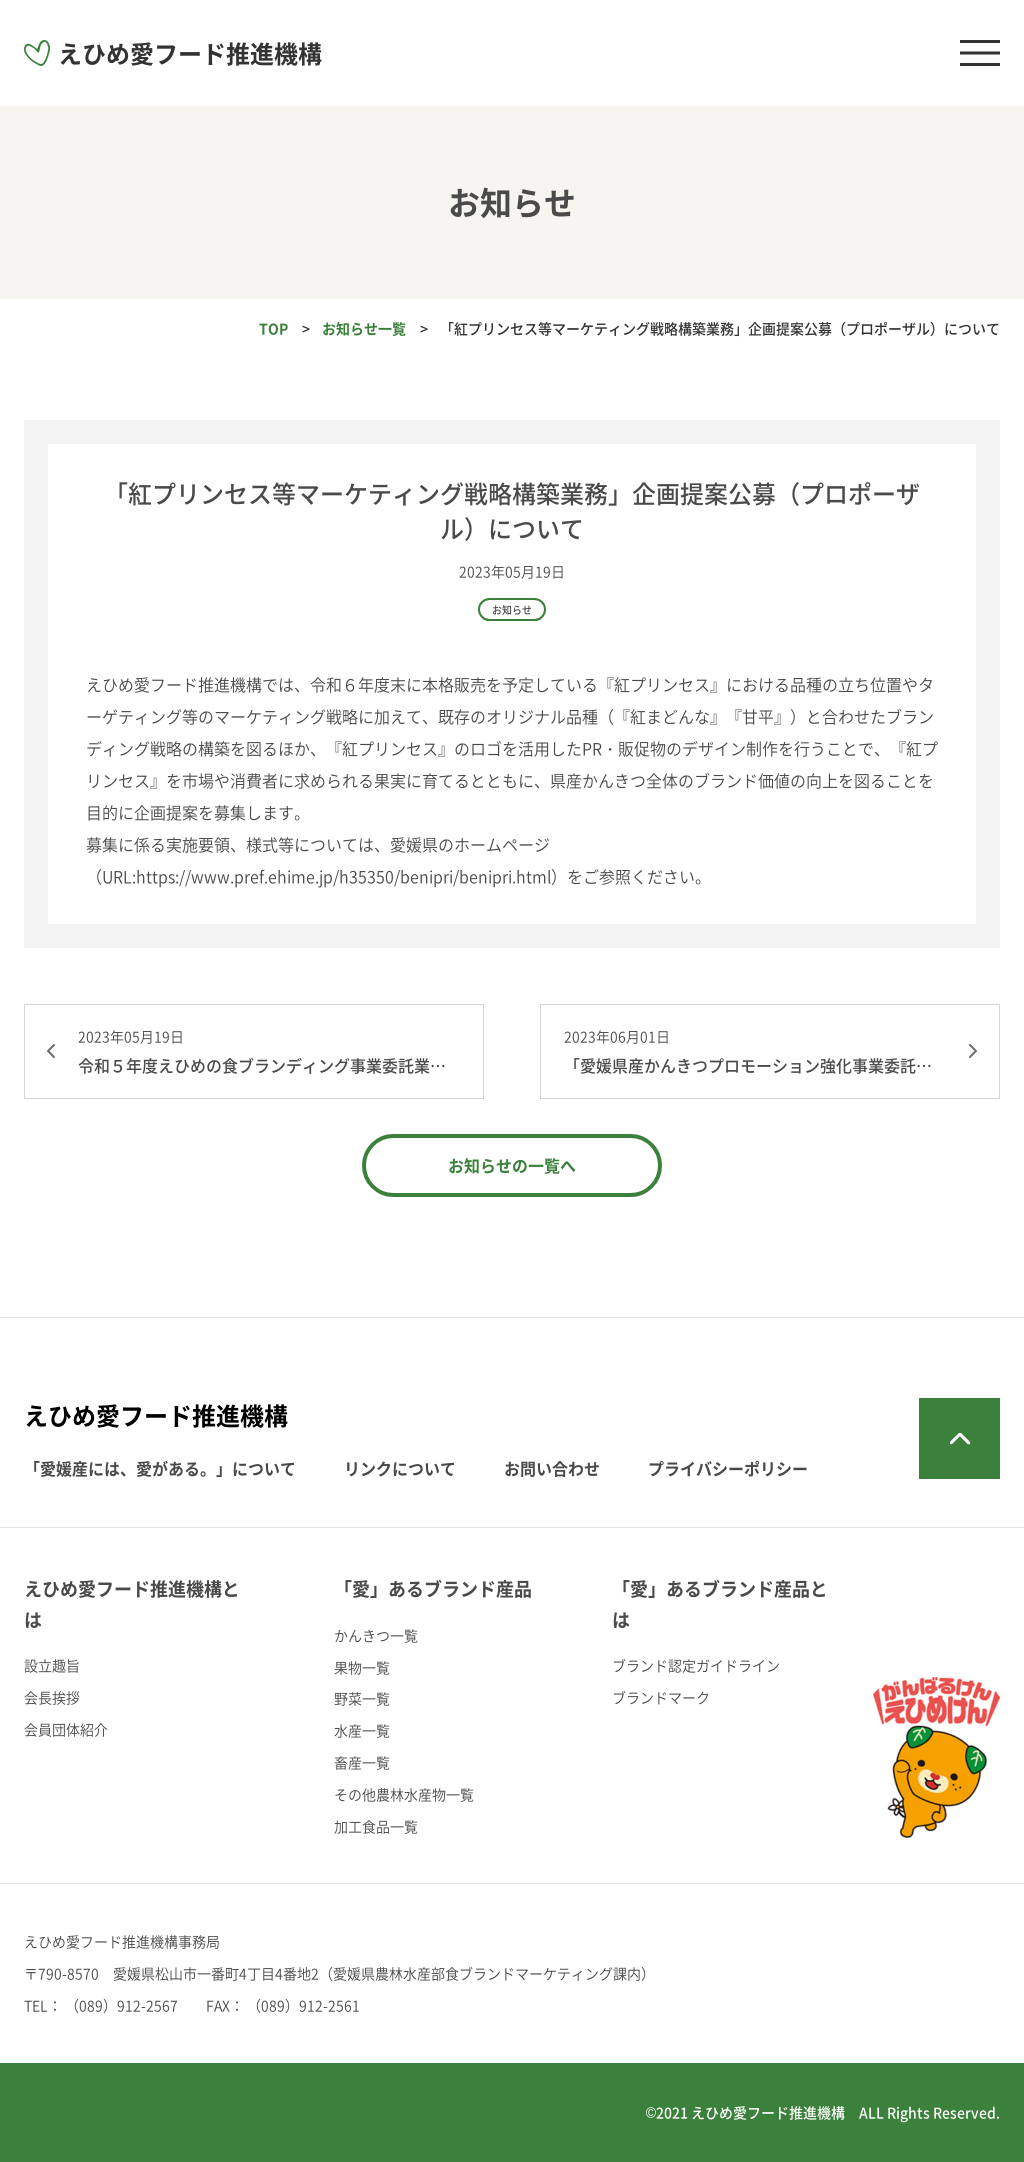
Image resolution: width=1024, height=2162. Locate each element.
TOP (273, 328)
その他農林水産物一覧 (404, 1794)
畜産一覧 (362, 1762)
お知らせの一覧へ (512, 1165)
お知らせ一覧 (364, 328)
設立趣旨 (52, 1665)
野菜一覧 (362, 1698)
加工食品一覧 (376, 1826)
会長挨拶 (52, 1697)
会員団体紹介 (66, 1729)
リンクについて (400, 1468)
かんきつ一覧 (376, 1635)
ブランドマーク (661, 1697)
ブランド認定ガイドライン (696, 1665)
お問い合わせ (552, 1468)
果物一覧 (362, 1667)
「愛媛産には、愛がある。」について (160, 1468)
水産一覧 (362, 1730)
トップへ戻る (959, 1438)
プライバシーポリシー (728, 1468)
